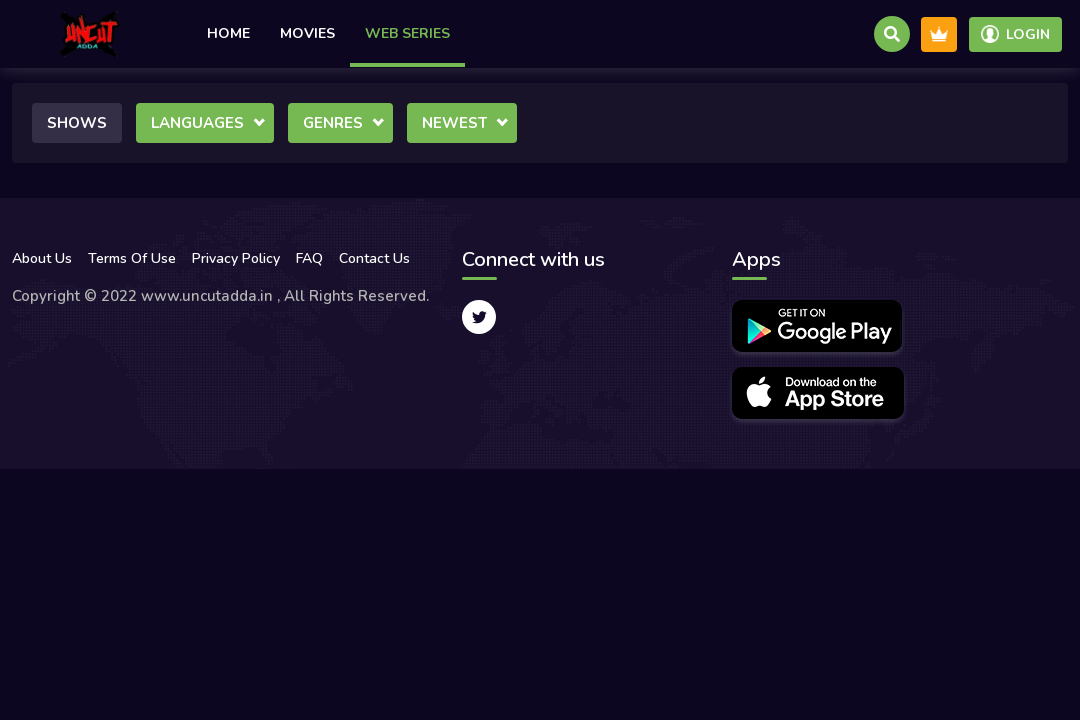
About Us (42, 258)
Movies (307, 33)
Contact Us (374, 258)
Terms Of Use (132, 258)
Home (228, 33)
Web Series (407, 33)
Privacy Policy (236, 258)
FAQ (309, 258)
